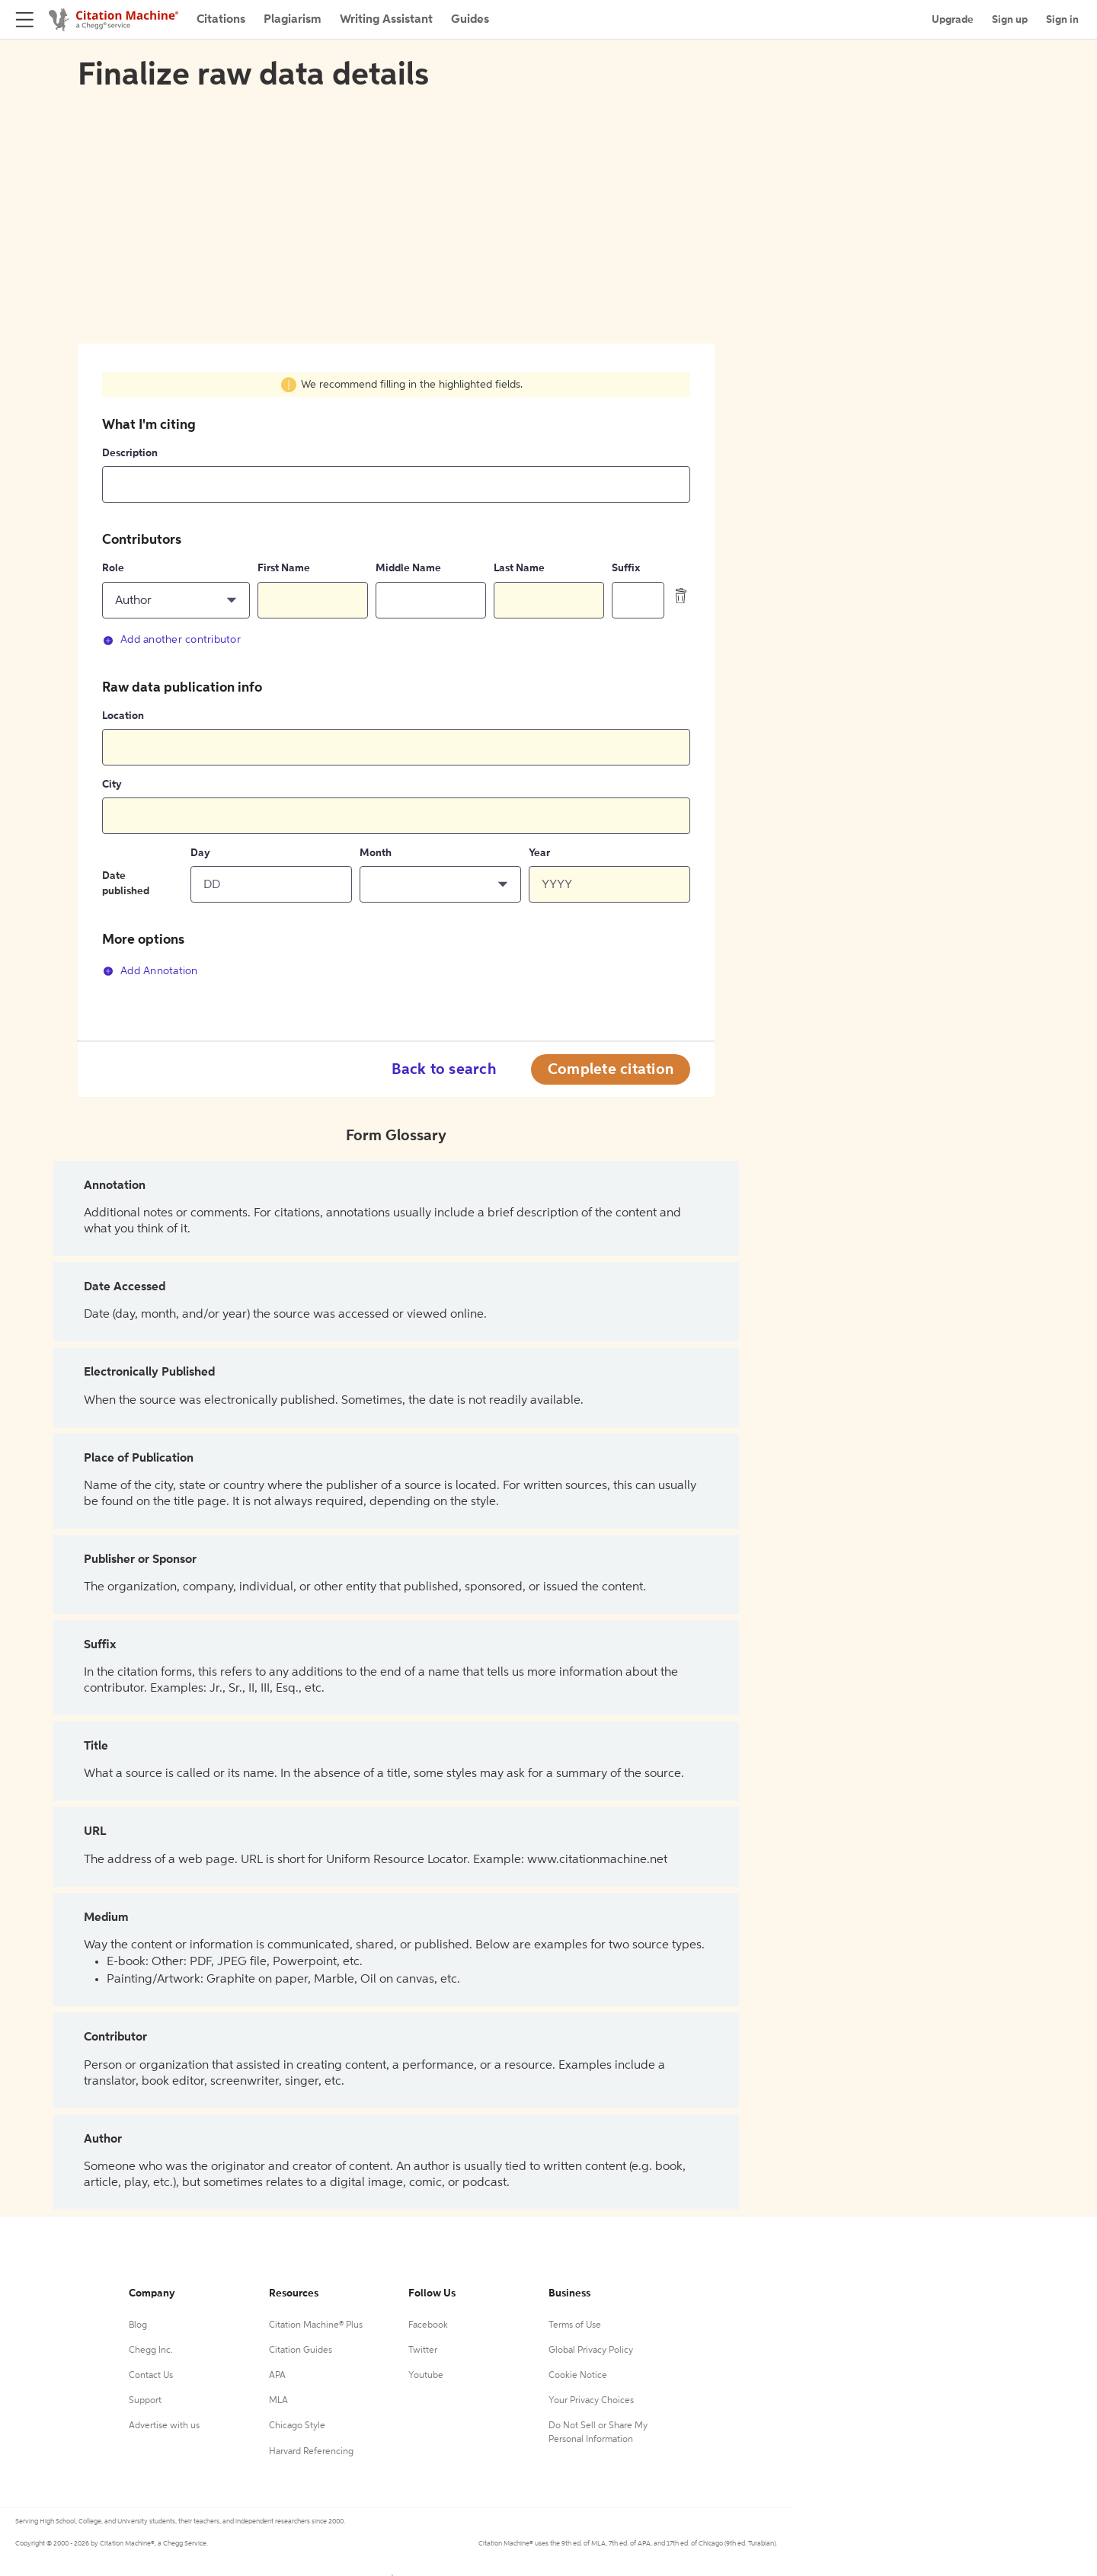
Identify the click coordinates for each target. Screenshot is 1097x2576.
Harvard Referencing (311, 2451)
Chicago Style (297, 2426)
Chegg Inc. (151, 2350)
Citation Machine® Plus (316, 2325)
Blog (138, 2325)
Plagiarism (292, 20)
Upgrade (953, 19)
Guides (470, 20)
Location (123, 716)
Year (539, 853)
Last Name (519, 568)
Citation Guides (300, 2350)
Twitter (422, 2350)
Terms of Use (574, 2325)
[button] (176, 600)
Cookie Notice (577, 2375)
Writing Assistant (386, 20)
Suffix (626, 568)
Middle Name (408, 568)
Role (113, 568)
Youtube (425, 2375)
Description (130, 453)
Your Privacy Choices (591, 2400)
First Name (283, 568)
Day (200, 853)
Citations (221, 20)
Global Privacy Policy (590, 2350)
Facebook (428, 2325)
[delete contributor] (681, 595)
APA (277, 2375)
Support (145, 2400)
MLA (278, 2400)
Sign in (1062, 19)
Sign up (1010, 19)
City (112, 784)
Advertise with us (164, 2426)
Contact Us (151, 2375)
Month (376, 853)
